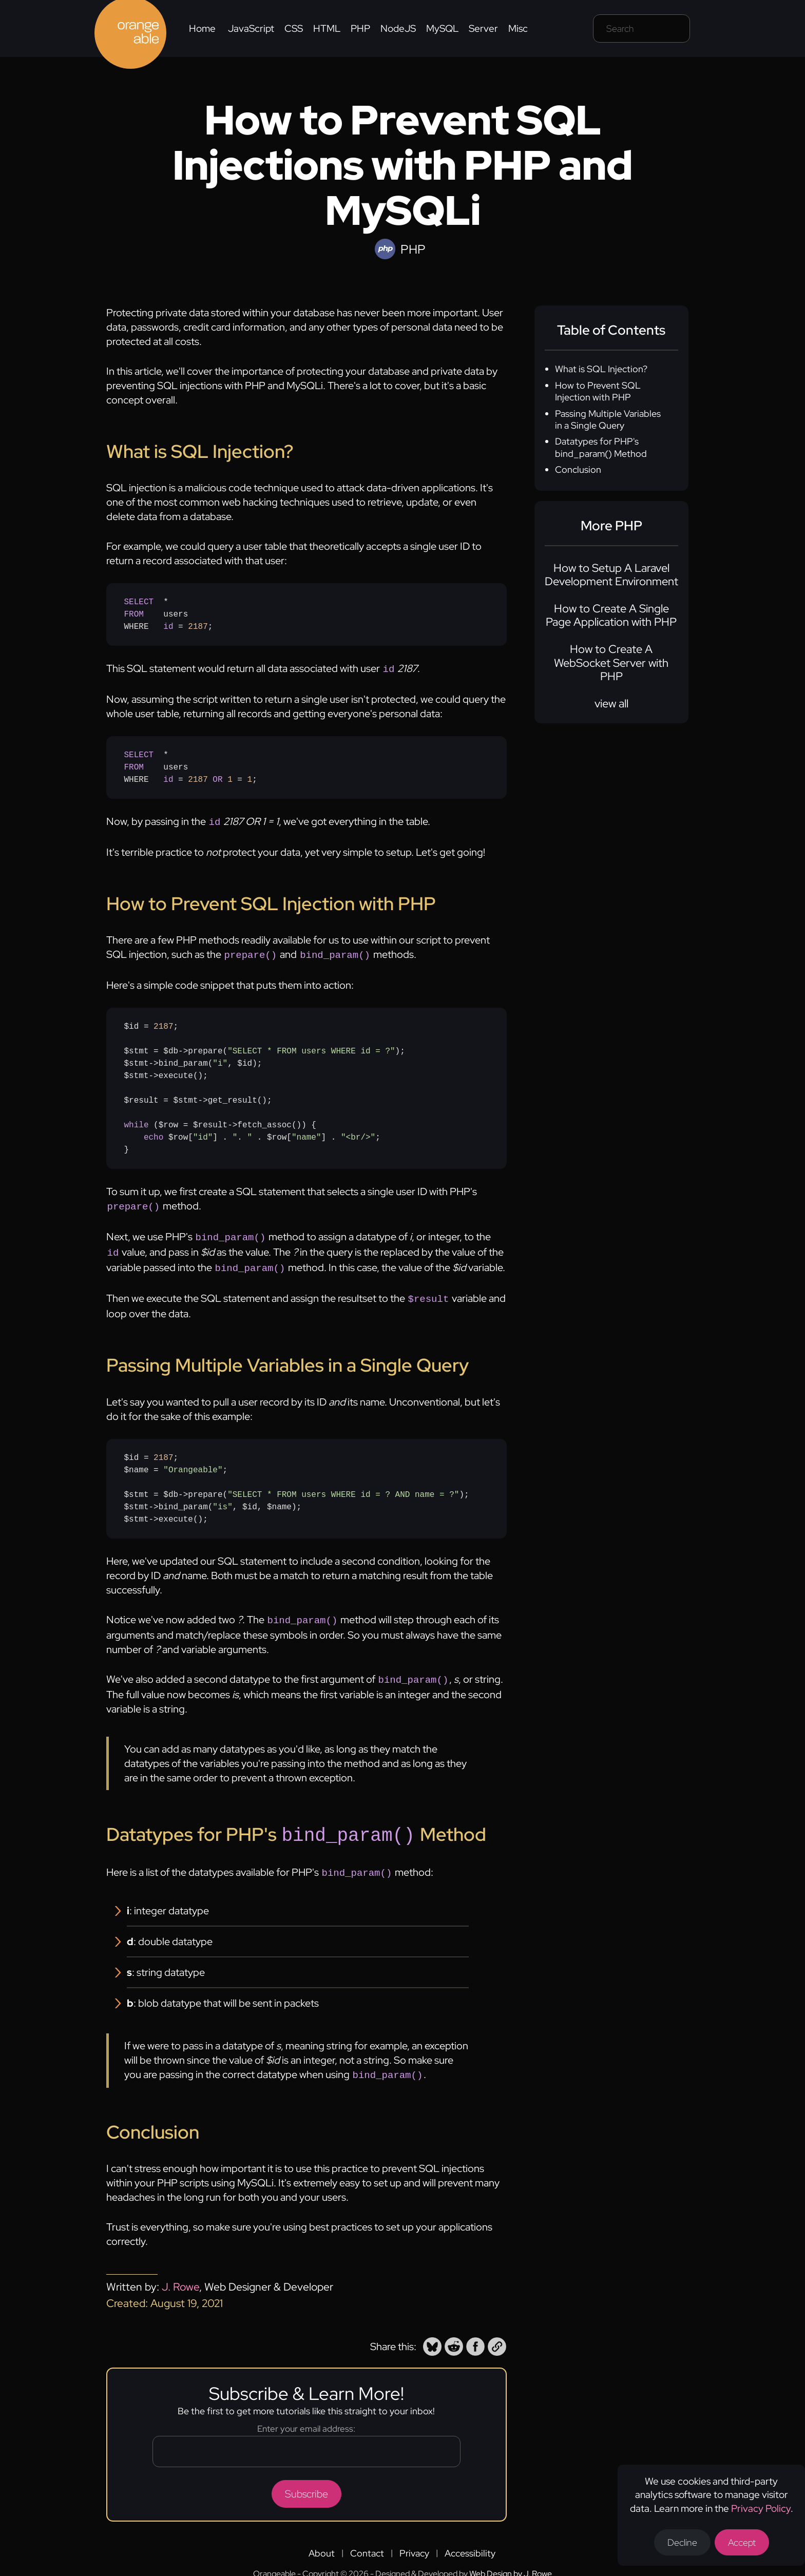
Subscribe (306, 2480)
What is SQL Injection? (601, 369)
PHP (360, 28)
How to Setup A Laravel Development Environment (611, 575)
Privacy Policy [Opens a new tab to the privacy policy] (761, 2508)
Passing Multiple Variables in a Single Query (608, 419)
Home (202, 28)
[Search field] (641, 28)
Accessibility (470, 2540)
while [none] (136, 1122)
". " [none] (242, 1134)
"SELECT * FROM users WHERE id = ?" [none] (311, 1048)
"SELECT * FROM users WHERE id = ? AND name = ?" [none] (343, 1486)
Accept (742, 2542)
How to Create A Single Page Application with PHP (611, 615)
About (322, 2540)
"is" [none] (222, 1499)
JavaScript (251, 28)
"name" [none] (306, 1134)
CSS (293, 28)
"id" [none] (203, 1134)
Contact (367, 2540)
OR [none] (217, 778)
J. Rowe (180, 2273)
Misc (518, 28)
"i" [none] (220, 1060)
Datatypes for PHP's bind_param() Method (601, 447)
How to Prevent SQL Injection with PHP (598, 391)
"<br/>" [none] (358, 1134)
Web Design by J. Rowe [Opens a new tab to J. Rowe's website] (510, 2560)
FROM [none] (134, 614)
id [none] (168, 626)
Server (483, 28)
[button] (432, 2333)
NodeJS (398, 28)
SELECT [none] (139, 602)
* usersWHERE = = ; (190, 766)
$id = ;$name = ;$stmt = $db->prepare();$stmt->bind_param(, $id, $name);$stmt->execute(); (296, 1480)
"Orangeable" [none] (192, 1462)
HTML (326, 28)
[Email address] (306, 2438)
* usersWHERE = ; (168, 614)
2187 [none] (197, 626)
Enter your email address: (306, 2415)
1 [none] (230, 778)
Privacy (414, 2540)
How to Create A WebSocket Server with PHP (611, 663)
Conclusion (578, 469)
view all (611, 703)
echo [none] (153, 1134)
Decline (682, 2542)
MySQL (442, 28)
